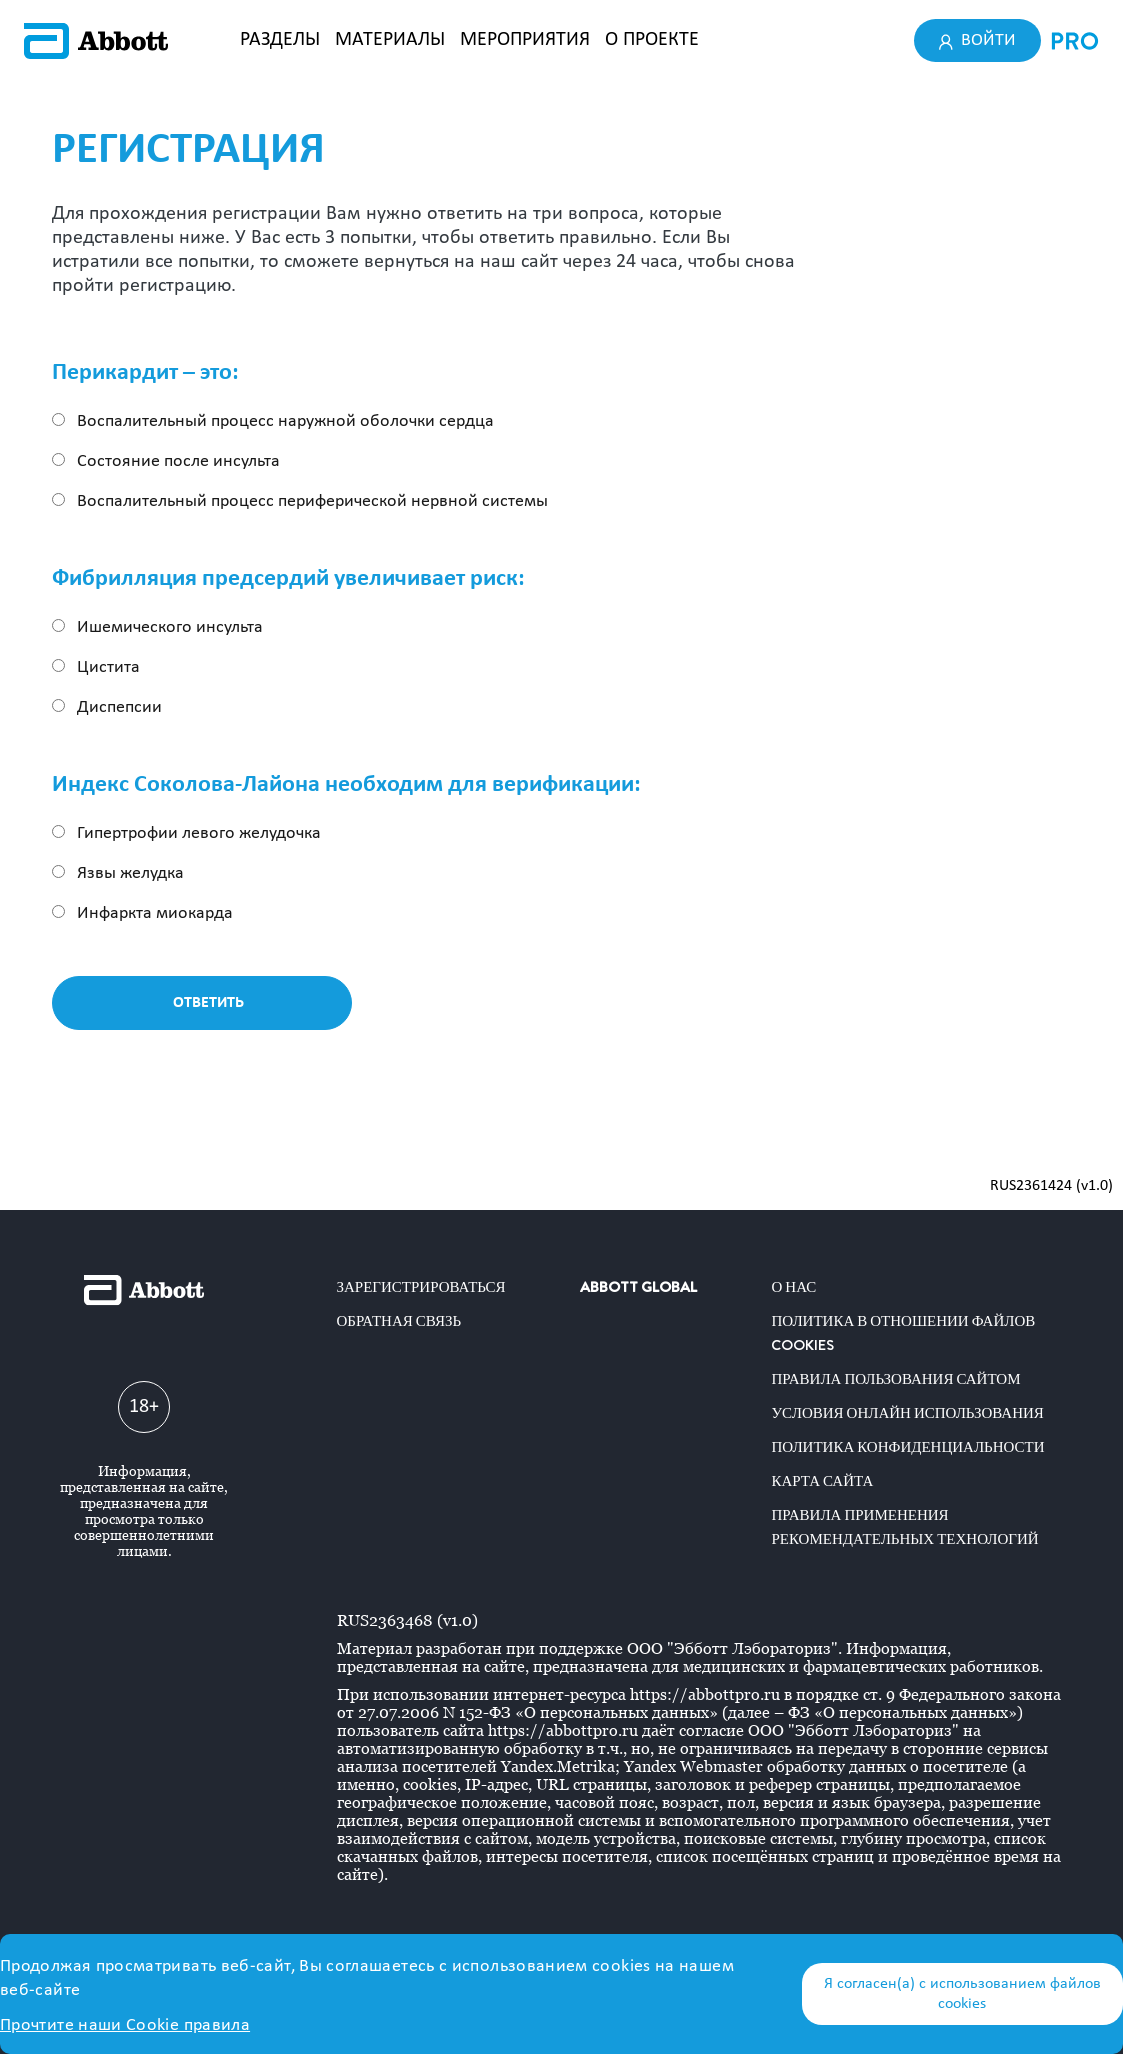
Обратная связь (399, 1321)
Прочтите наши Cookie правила (125, 2025)
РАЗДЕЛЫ (280, 40)
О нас (793, 1287)
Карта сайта (822, 1481)
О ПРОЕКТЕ (652, 40)
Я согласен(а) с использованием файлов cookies (962, 1994)
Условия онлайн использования (907, 1413)
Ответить (208, 1003)
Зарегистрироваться (421, 1287)
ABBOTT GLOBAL (638, 1287)
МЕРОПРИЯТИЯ (525, 40)
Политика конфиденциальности (907, 1447)
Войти (978, 40)
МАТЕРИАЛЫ (390, 40)
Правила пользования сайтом (895, 1379)
